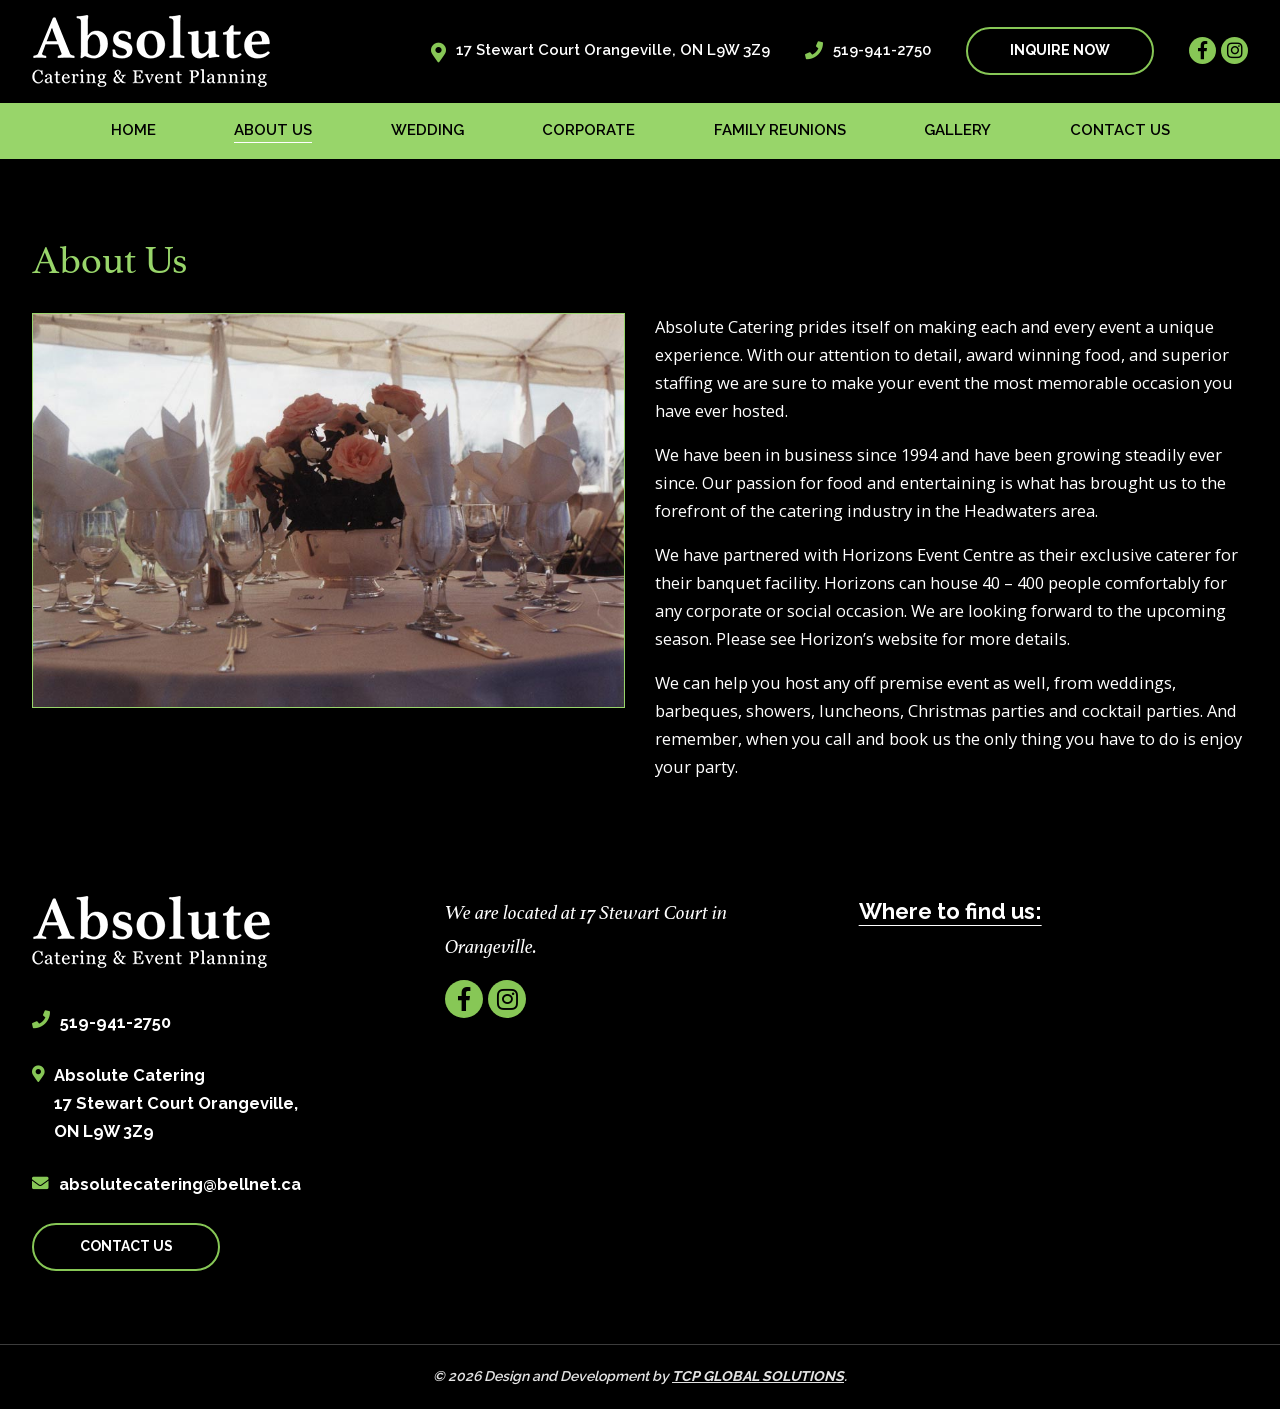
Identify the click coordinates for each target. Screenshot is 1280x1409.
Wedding (427, 130)
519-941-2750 (882, 50)
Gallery (957, 130)
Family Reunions (780, 130)
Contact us (1120, 130)
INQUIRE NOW (1060, 50)
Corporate (588, 130)
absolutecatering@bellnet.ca (180, 1184)
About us (273, 130)
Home (133, 130)
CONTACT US (126, 1246)
